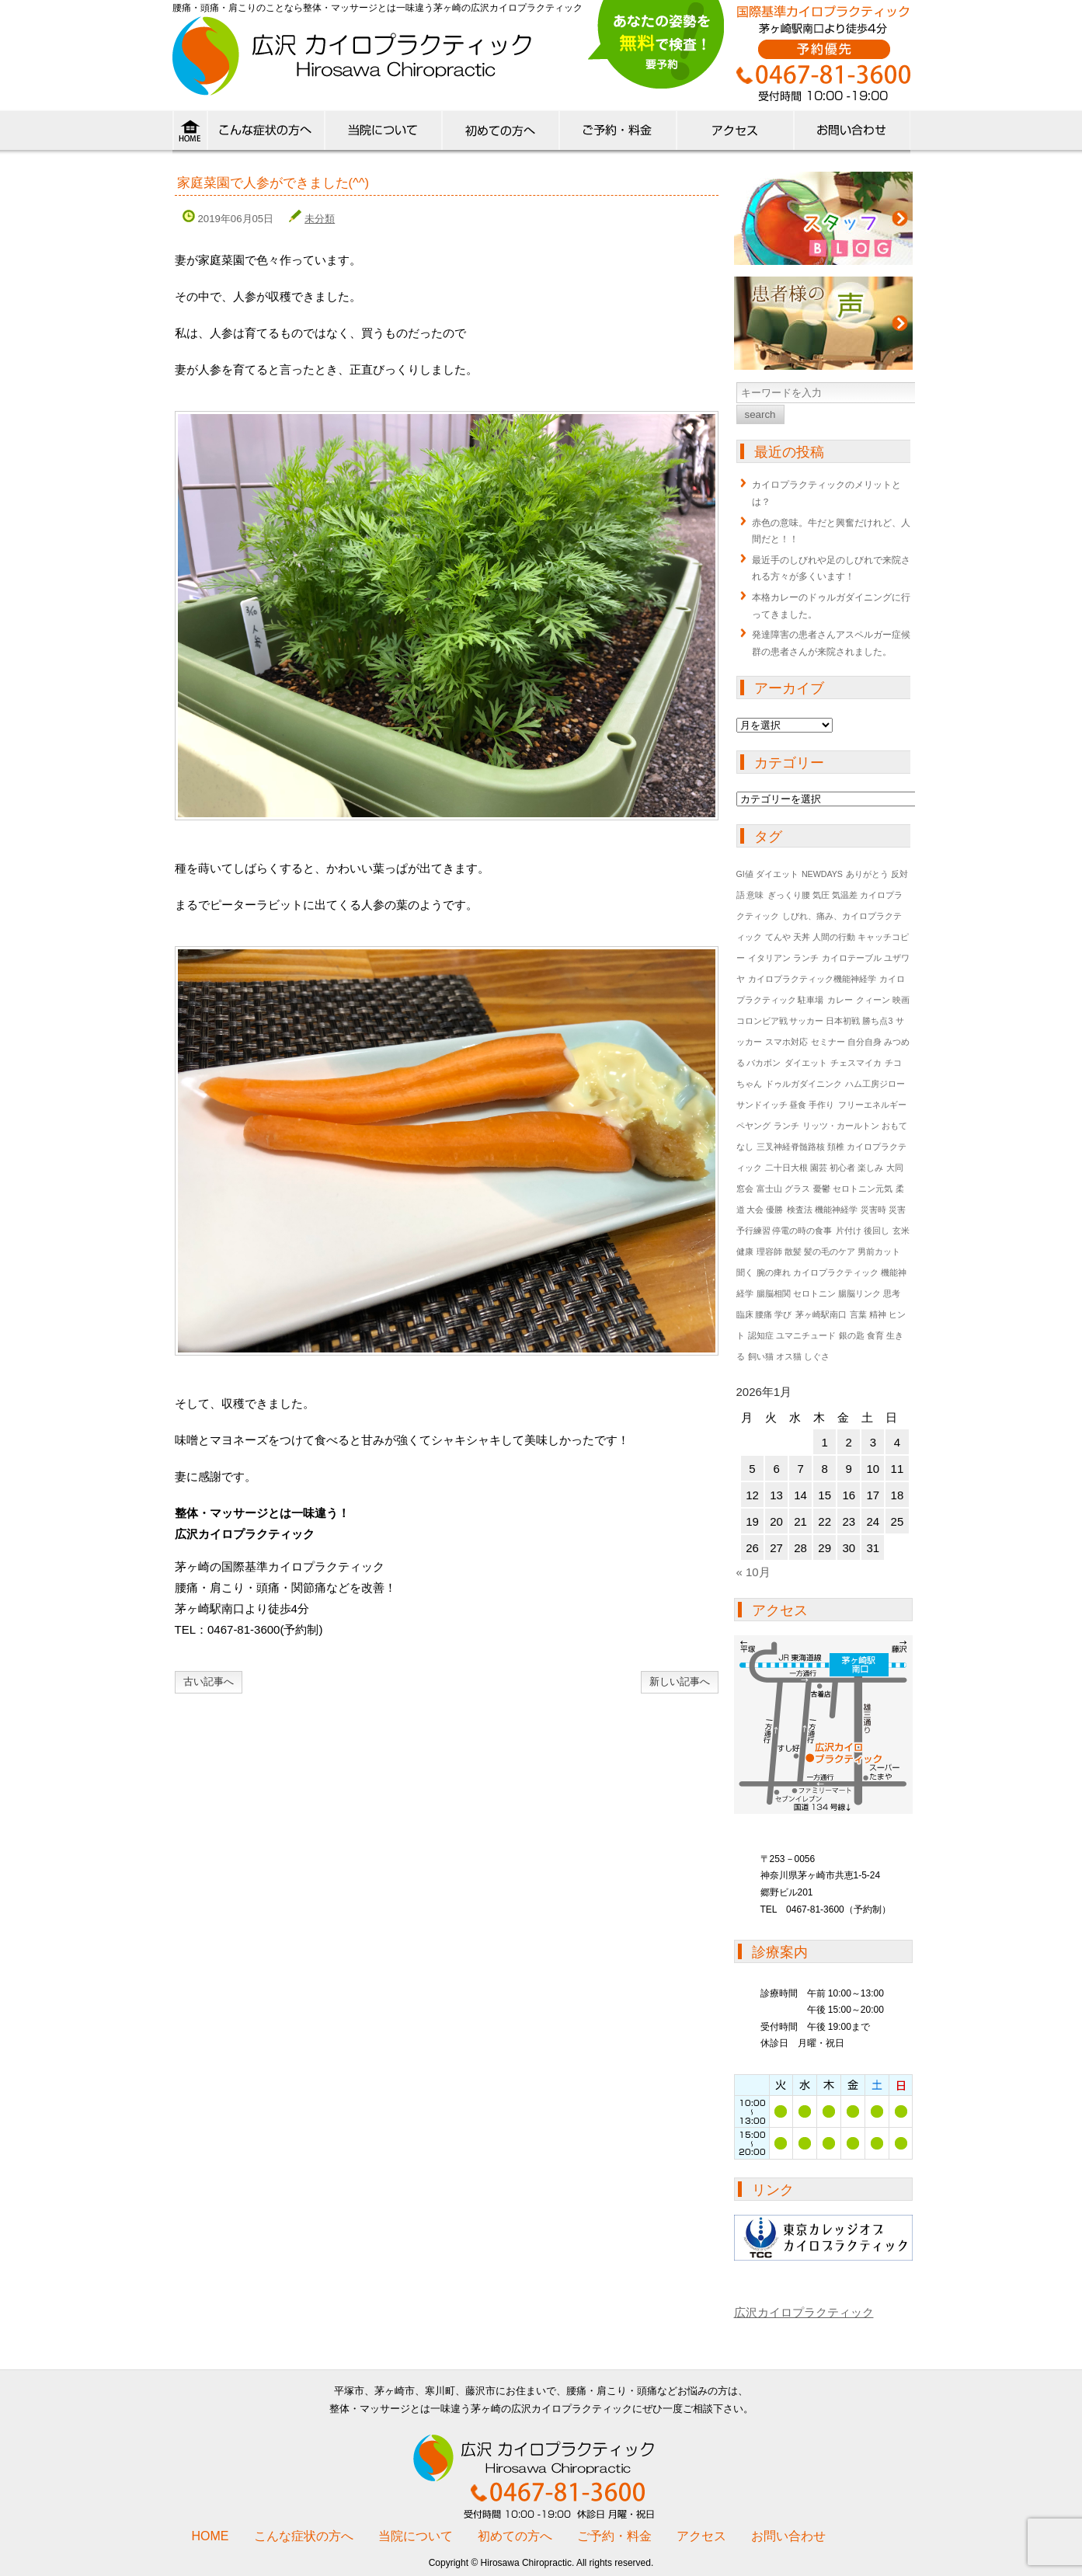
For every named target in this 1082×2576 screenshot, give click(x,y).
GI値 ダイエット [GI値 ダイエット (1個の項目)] (767, 874)
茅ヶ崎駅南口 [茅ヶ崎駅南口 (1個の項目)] (821, 1314)
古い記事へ (208, 1681)
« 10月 (753, 1572)
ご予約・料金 (614, 2536)
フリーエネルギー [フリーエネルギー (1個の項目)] (872, 1104)
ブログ (823, 218)
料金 (617, 133)
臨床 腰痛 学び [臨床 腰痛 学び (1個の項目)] (764, 1314)
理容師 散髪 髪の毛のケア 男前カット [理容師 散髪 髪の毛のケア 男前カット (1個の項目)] (828, 1251)
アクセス (734, 133)
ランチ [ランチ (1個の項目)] (786, 1125)
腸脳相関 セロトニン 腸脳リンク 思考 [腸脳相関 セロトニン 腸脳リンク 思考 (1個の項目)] (828, 1293)
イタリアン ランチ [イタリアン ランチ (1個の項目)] (783, 958)
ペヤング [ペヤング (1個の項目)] (753, 1125)
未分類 (319, 219)
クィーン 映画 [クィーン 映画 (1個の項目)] (883, 999)
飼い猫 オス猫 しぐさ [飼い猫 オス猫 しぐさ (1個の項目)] (789, 1356)
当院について (382, 133)
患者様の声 (823, 323)
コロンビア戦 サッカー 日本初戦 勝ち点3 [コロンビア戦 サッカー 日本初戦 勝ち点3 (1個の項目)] (814, 1020)
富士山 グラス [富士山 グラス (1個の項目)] (783, 1188)
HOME (189, 133)
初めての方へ (499, 133)
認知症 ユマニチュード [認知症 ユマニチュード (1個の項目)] (792, 1335)
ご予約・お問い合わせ (851, 133)
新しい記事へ (679, 1681)
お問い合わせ (788, 2536)
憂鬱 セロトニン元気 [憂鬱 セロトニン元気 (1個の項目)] (852, 1188)
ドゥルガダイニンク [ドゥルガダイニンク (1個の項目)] (803, 1083)
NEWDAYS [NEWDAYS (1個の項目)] (822, 874)
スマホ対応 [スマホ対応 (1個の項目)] (786, 1041)
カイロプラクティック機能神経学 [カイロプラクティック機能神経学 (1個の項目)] (812, 978)
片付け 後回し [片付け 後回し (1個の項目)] (862, 1230)
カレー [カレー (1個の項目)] (840, 999)
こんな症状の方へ (265, 133)
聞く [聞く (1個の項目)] (744, 1272)
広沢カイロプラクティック (804, 2312)
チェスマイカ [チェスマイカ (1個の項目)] (856, 1062)
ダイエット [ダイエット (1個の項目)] (806, 1062)
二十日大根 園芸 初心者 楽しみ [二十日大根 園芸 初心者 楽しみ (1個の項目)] (824, 1167)
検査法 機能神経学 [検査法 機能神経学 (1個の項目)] (822, 1209)
